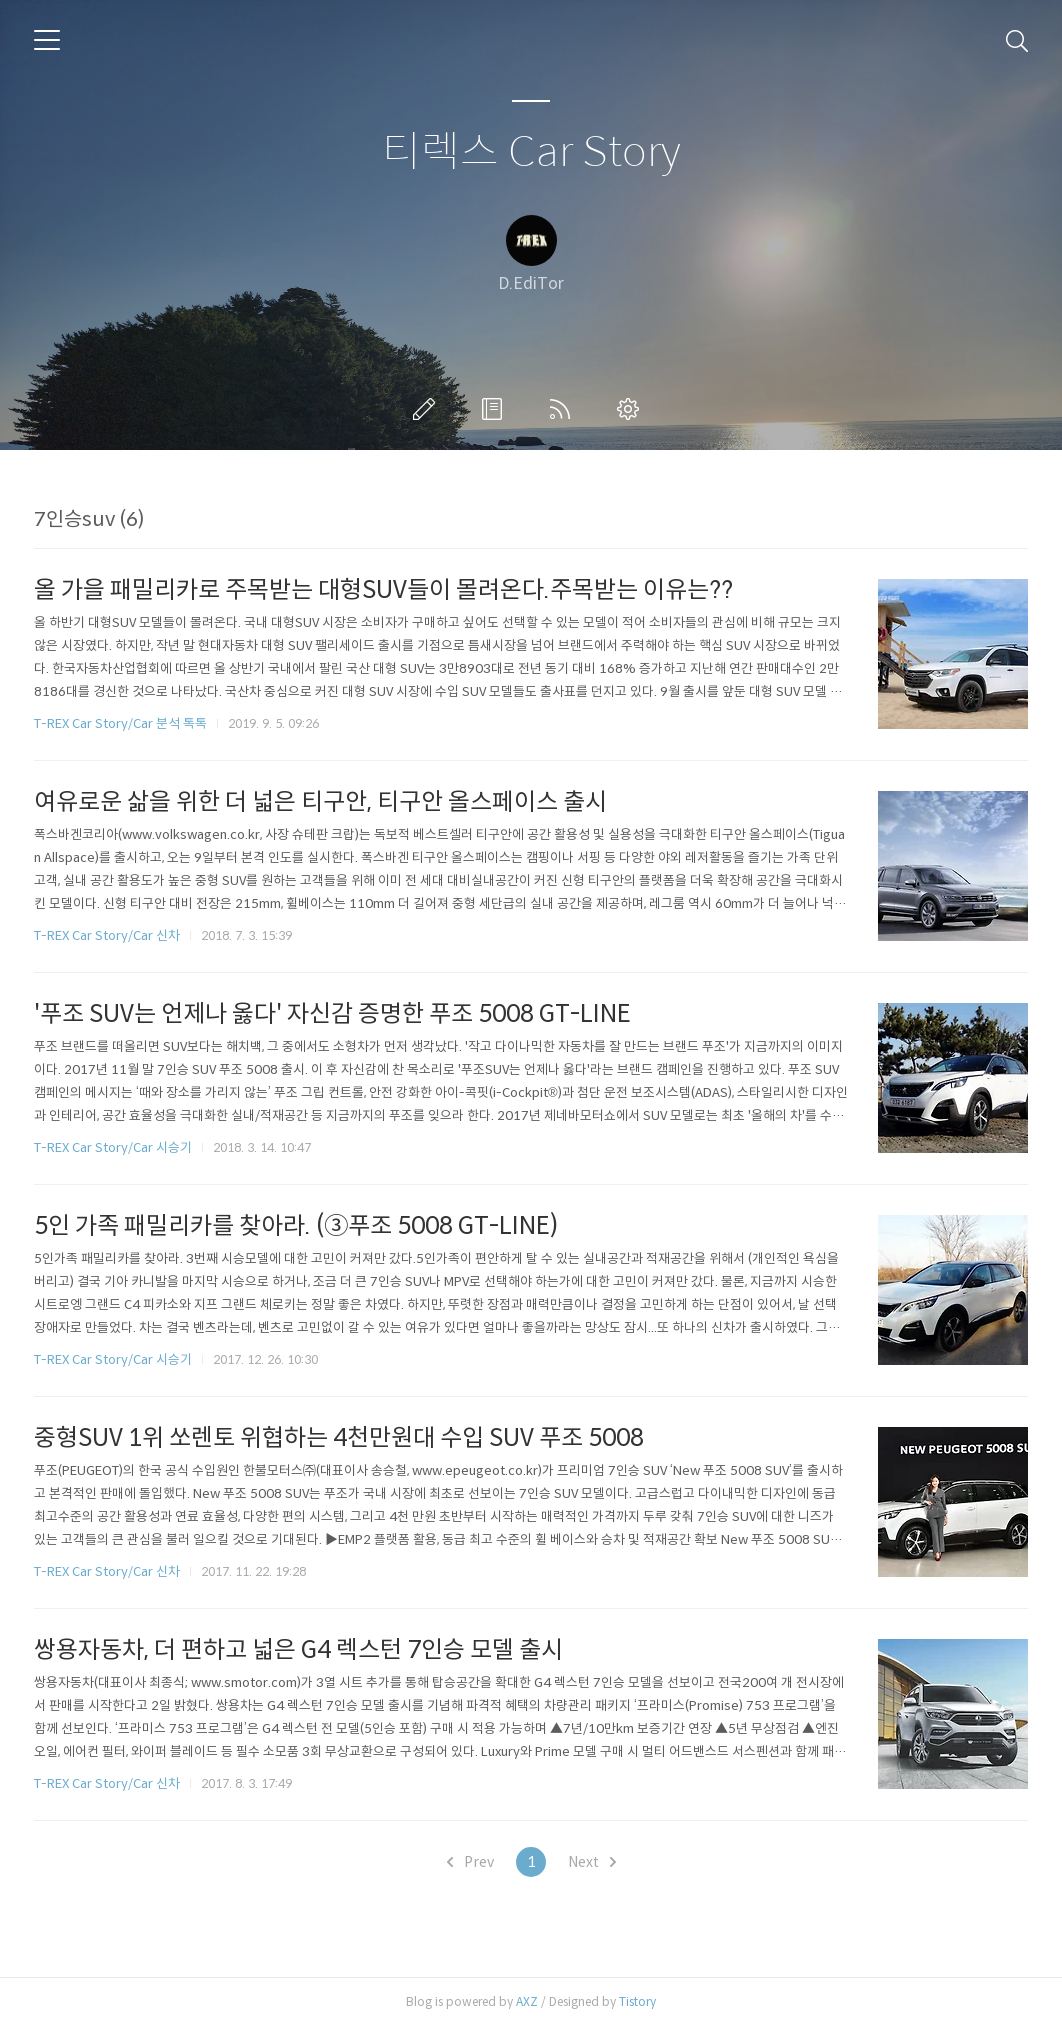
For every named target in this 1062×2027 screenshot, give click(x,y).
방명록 (496, 409)
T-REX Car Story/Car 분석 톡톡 (120, 723)
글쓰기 (428, 409)
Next (592, 1862)
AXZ (527, 2001)
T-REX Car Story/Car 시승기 (113, 1147)
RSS (564, 409)
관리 (632, 409)
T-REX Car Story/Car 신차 (107, 935)
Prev (470, 1862)
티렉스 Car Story (531, 152)
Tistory (637, 2001)
